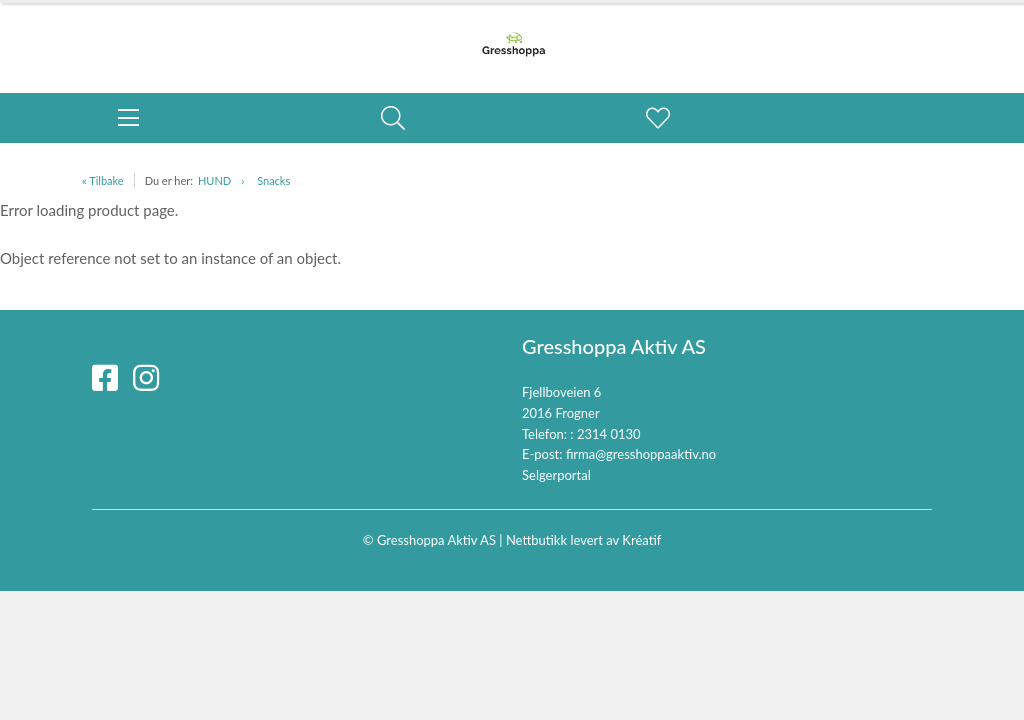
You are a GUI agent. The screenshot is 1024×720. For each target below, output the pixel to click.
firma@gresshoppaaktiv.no (641, 454)
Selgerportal (556, 475)
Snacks (273, 180)
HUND (214, 180)
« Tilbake (103, 180)
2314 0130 (609, 434)
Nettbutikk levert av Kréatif (583, 540)
